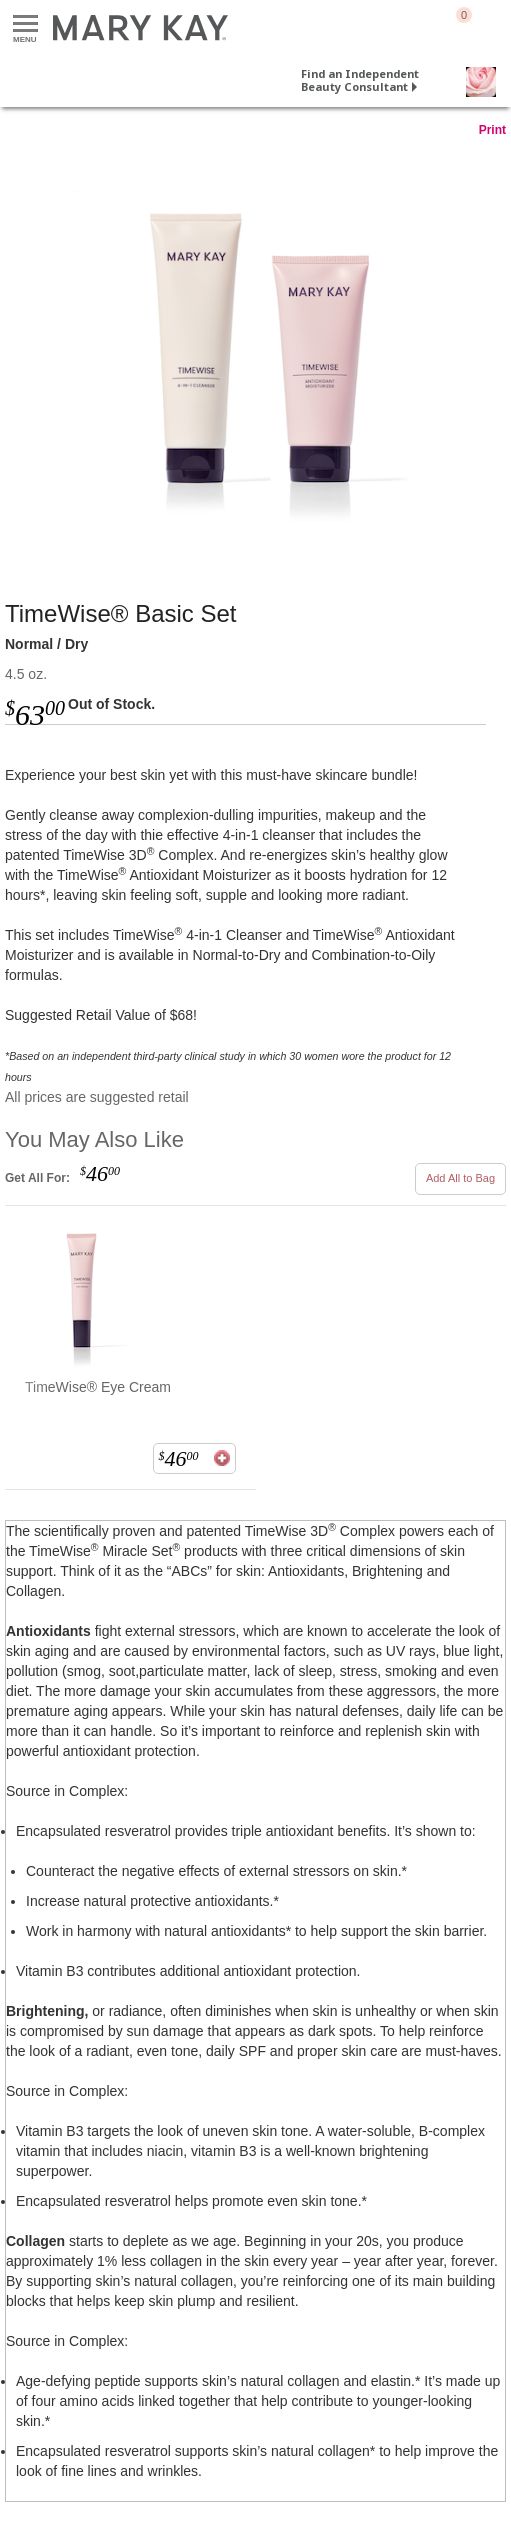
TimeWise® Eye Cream (98, 1387)
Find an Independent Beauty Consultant (360, 80)
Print (492, 130)
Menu (25, 24)
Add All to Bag (460, 1178)
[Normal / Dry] (255, 349)
